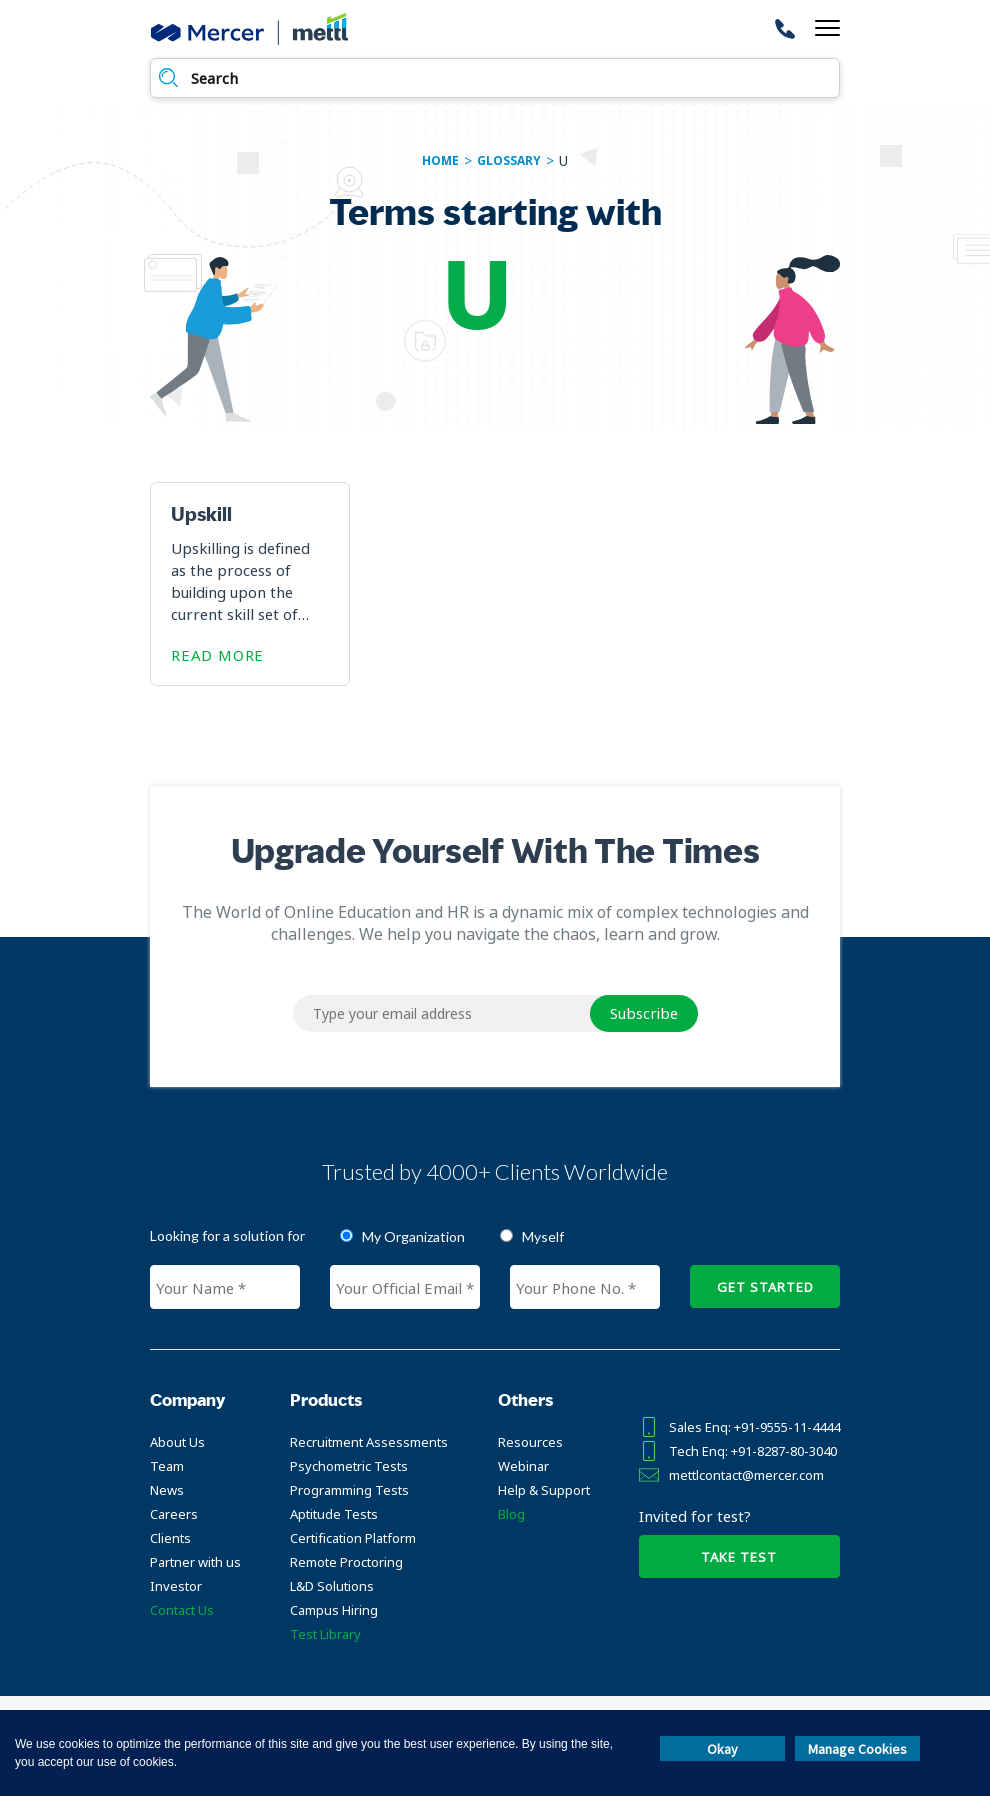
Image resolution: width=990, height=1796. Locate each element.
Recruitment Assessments (369, 1442)
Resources (530, 1442)
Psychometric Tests (349, 1466)
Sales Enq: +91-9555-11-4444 (754, 1427)
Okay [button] (722, 1749)
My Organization (413, 1236)
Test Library (325, 1634)
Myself (543, 1236)
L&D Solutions (332, 1586)
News (167, 1490)
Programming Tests (349, 1490)
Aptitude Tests (334, 1514)
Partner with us (195, 1562)
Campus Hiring (334, 1610)
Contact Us (182, 1610)
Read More (217, 655)
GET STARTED (765, 1287)
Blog (511, 1514)
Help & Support (544, 1490)
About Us (177, 1442)
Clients (170, 1538)
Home (440, 161)
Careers (174, 1514)
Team (167, 1466)
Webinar (523, 1466)
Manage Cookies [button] (857, 1749)
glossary (509, 161)
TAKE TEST (739, 1557)
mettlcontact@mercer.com (746, 1475)
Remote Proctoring (346, 1562)
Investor (176, 1586)
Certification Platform (353, 1538)
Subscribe (644, 1013)
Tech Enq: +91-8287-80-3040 (753, 1451)
